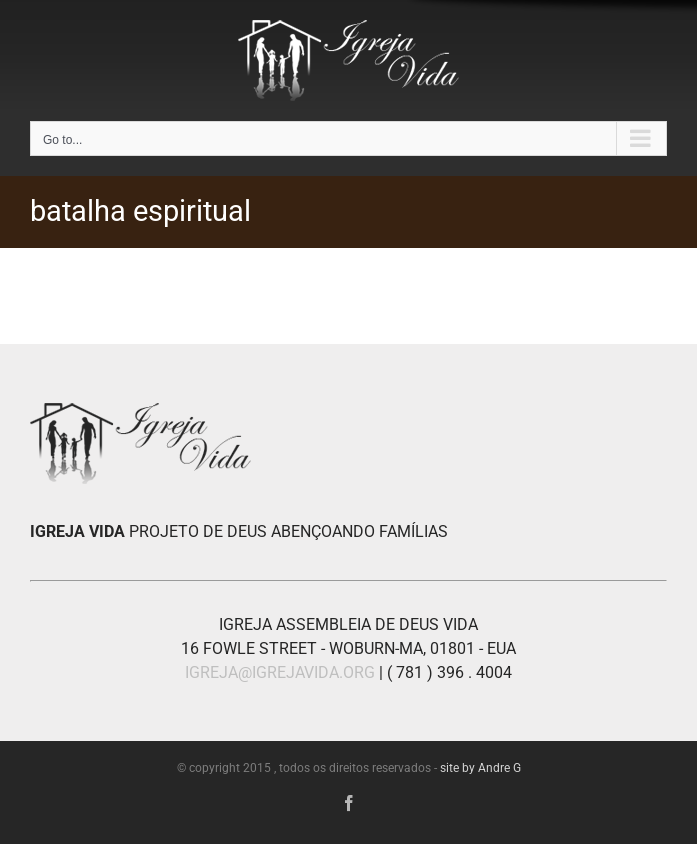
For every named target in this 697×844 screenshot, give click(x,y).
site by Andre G (480, 768)
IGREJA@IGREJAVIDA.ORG (280, 672)
